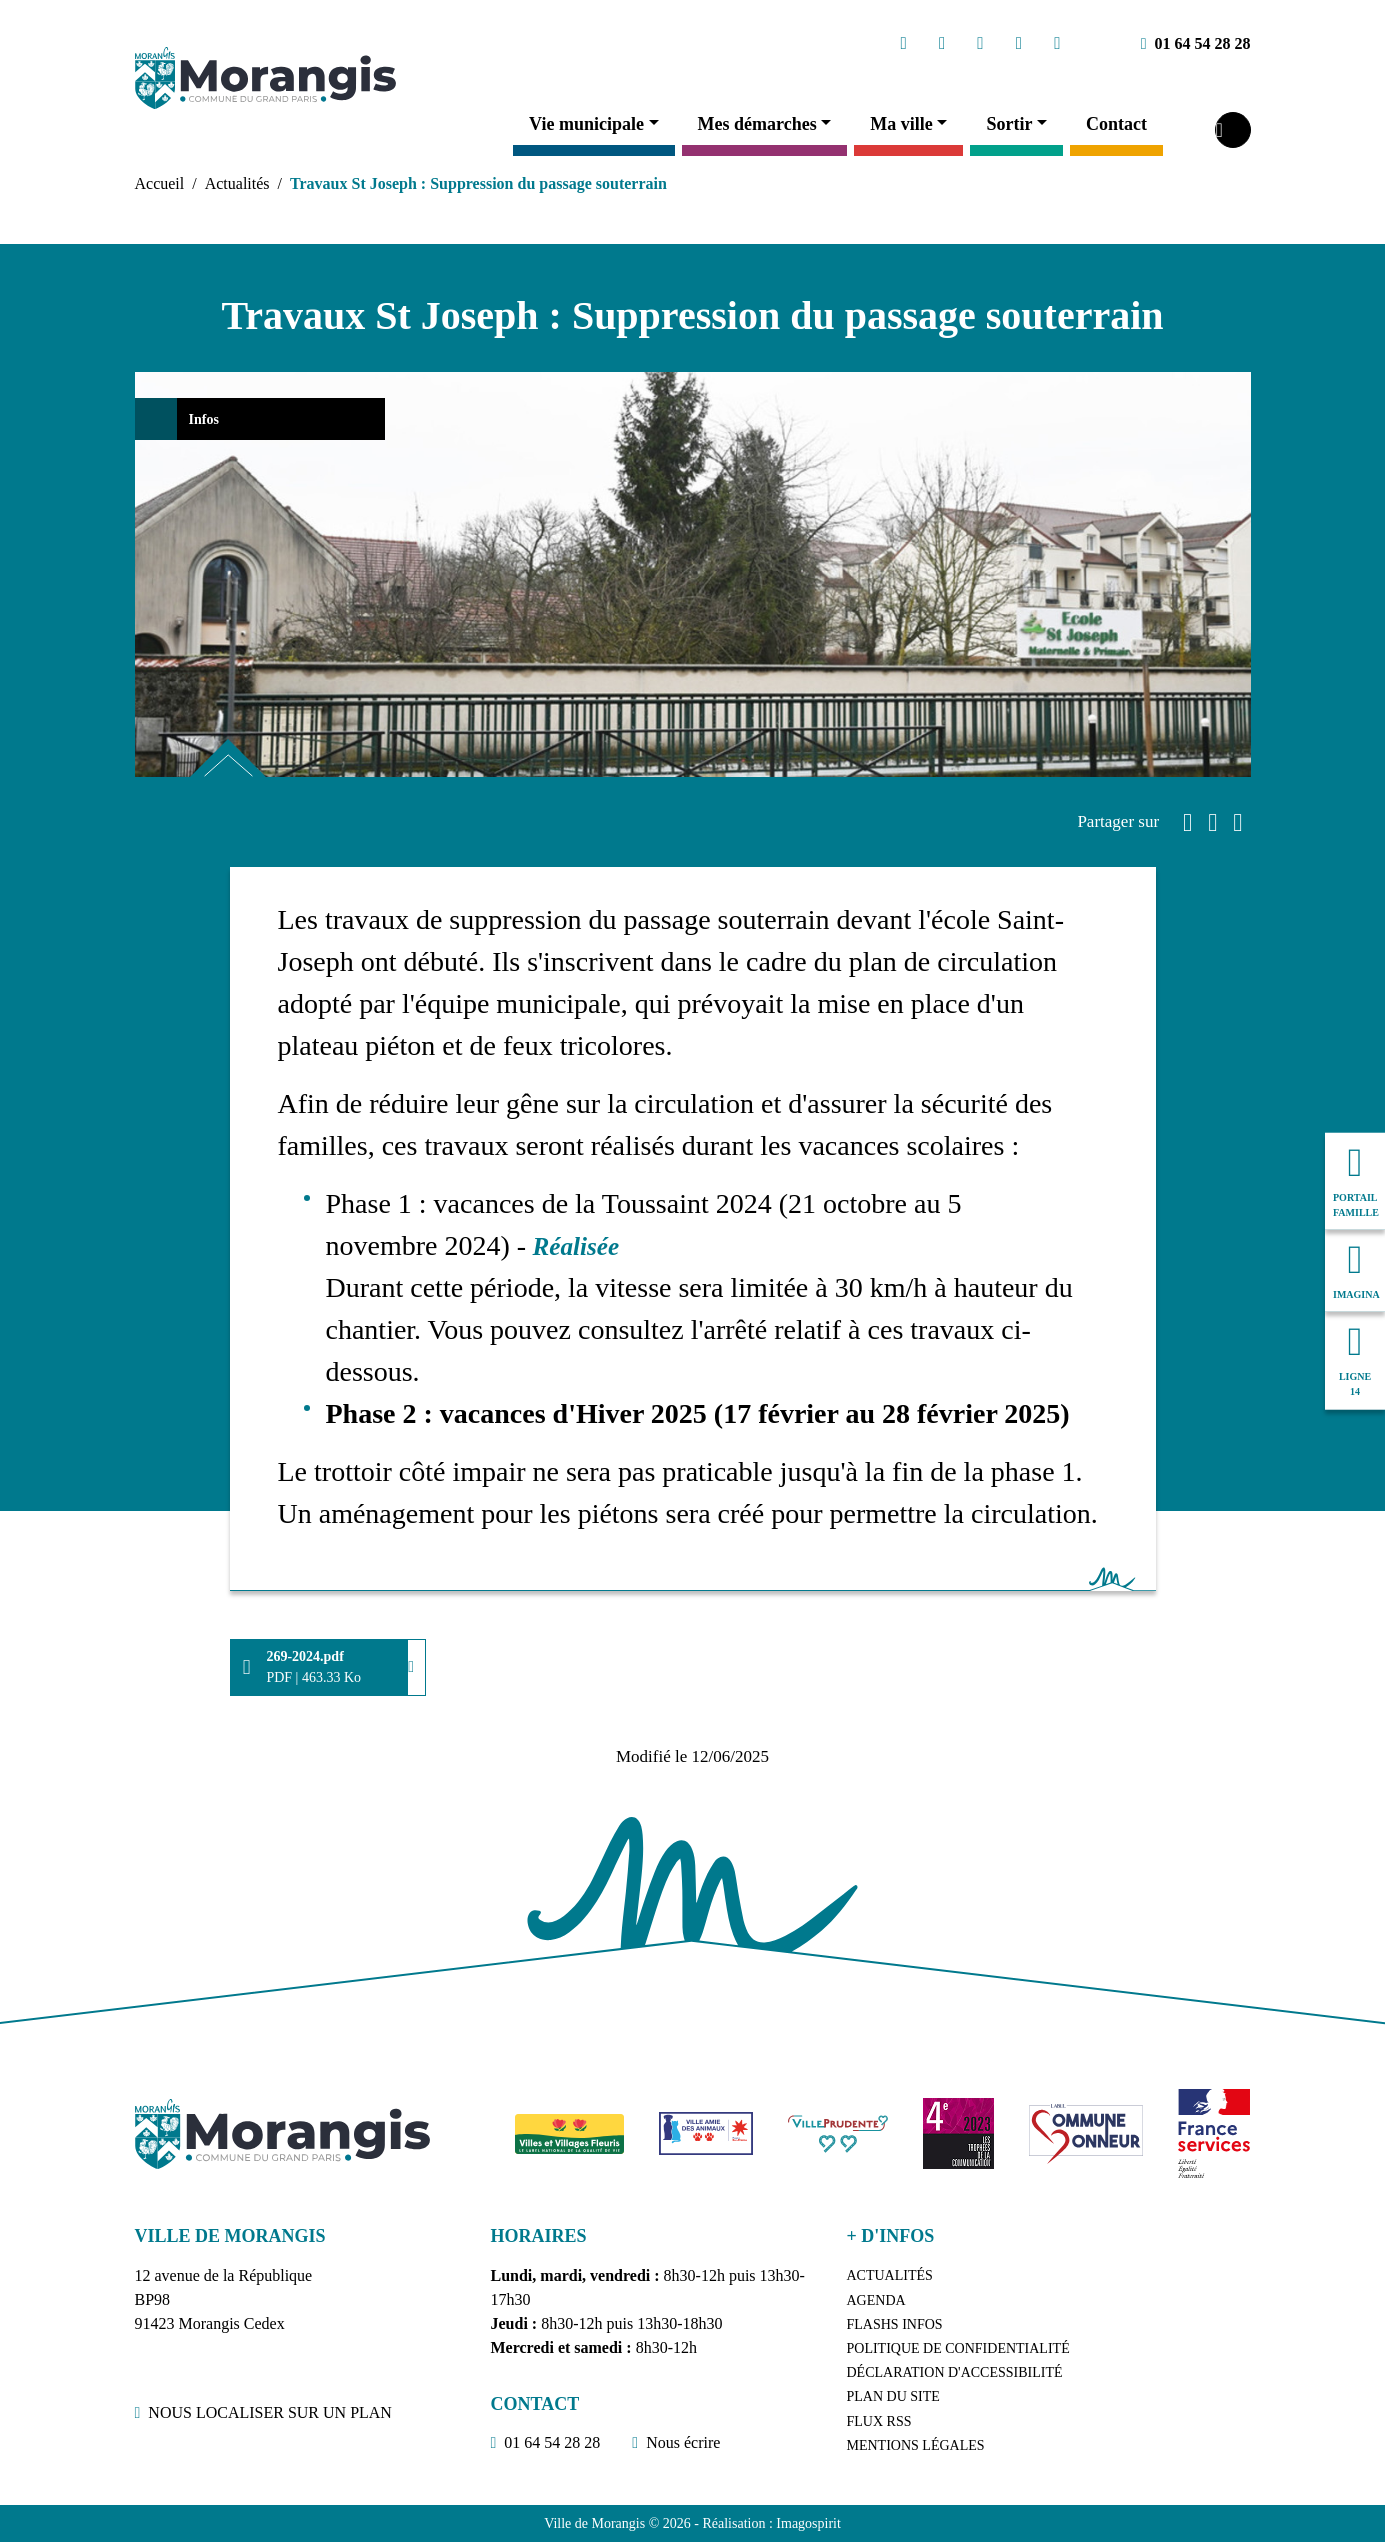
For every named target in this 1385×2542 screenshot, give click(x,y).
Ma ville (901, 124)
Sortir (1009, 124)
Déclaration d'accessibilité (955, 2372)
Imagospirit (808, 2523)
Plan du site (893, 2396)
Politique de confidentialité (958, 2348)
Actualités (237, 183)
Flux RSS (879, 2421)
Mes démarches (757, 124)
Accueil (160, 183)
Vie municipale (586, 124)
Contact (1116, 124)
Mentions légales (916, 2445)
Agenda (876, 2300)
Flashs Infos (895, 2324)
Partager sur (1118, 821)
